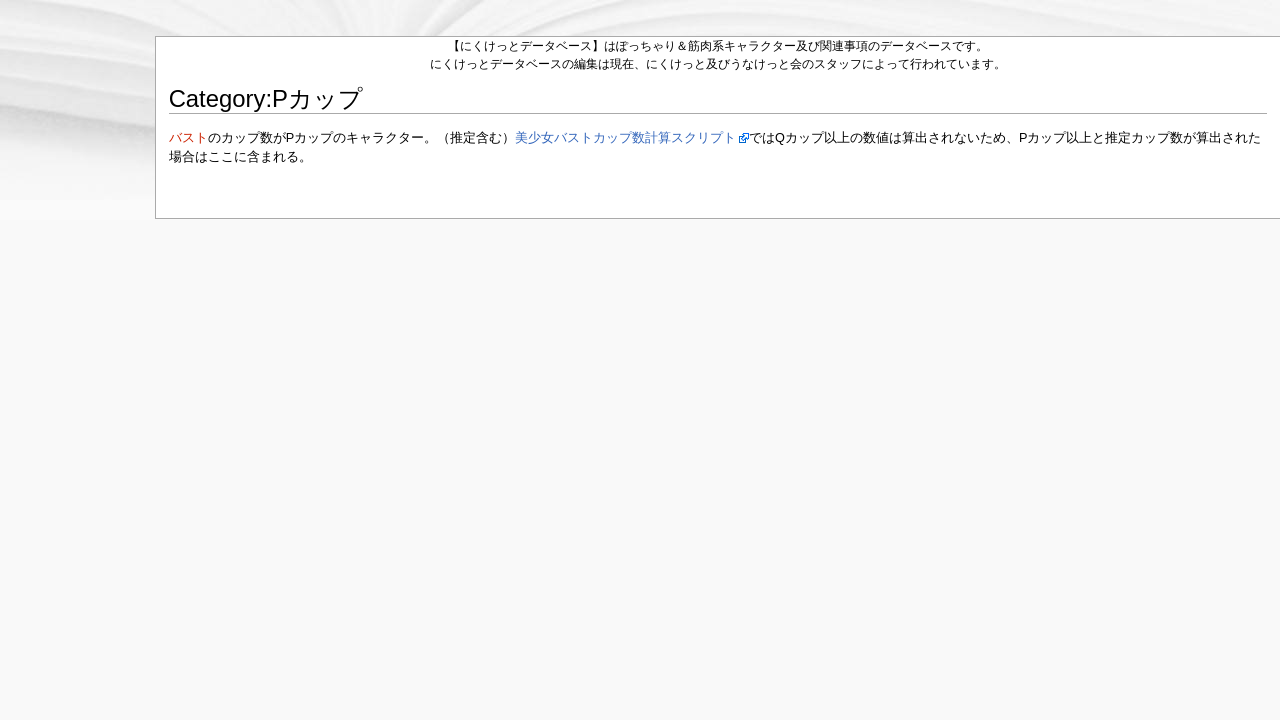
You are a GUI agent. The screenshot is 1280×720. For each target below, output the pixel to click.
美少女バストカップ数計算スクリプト (625, 138)
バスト (188, 138)
